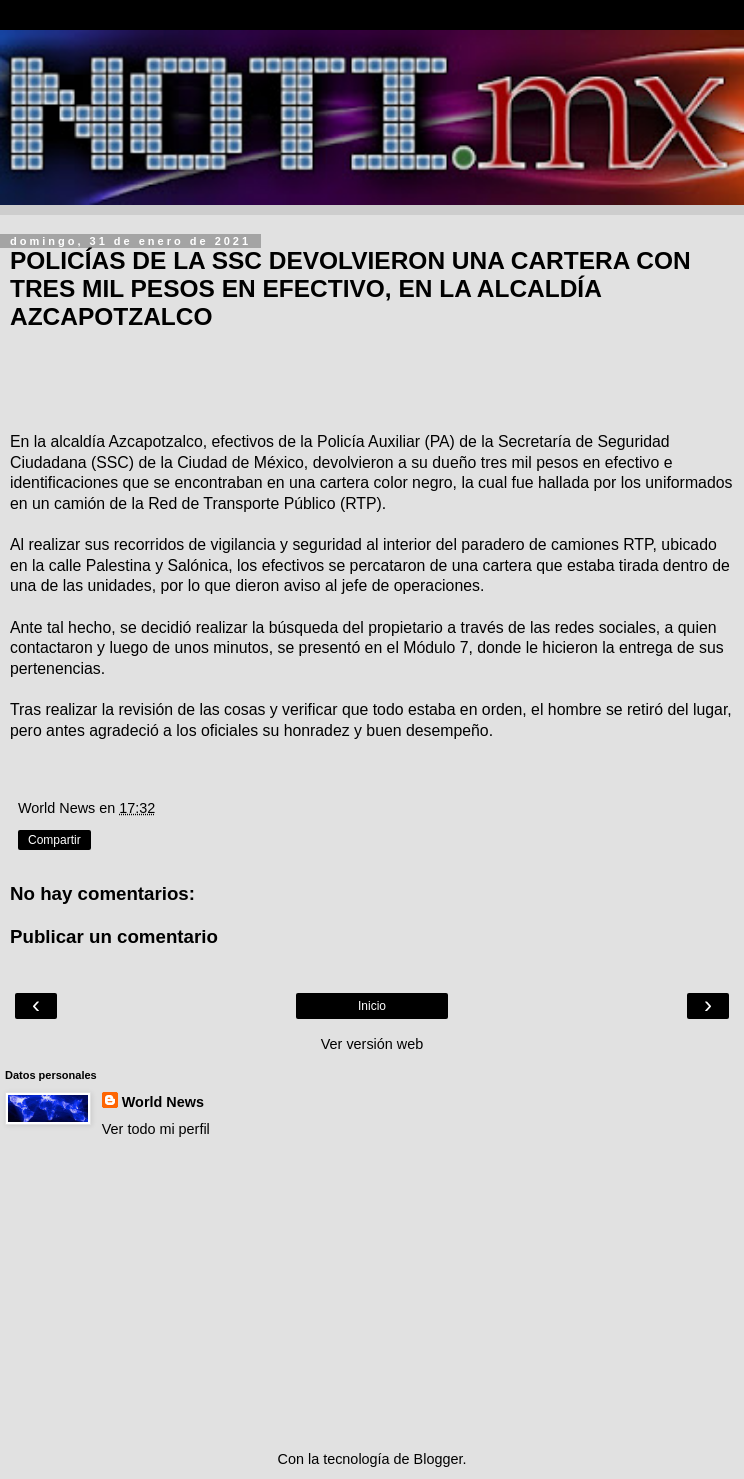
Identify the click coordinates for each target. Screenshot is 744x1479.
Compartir (54, 840)
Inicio (372, 1006)
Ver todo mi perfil (156, 1129)
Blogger (438, 1459)
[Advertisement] (372, 1294)
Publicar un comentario (114, 936)
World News (163, 1102)
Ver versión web (372, 1044)
